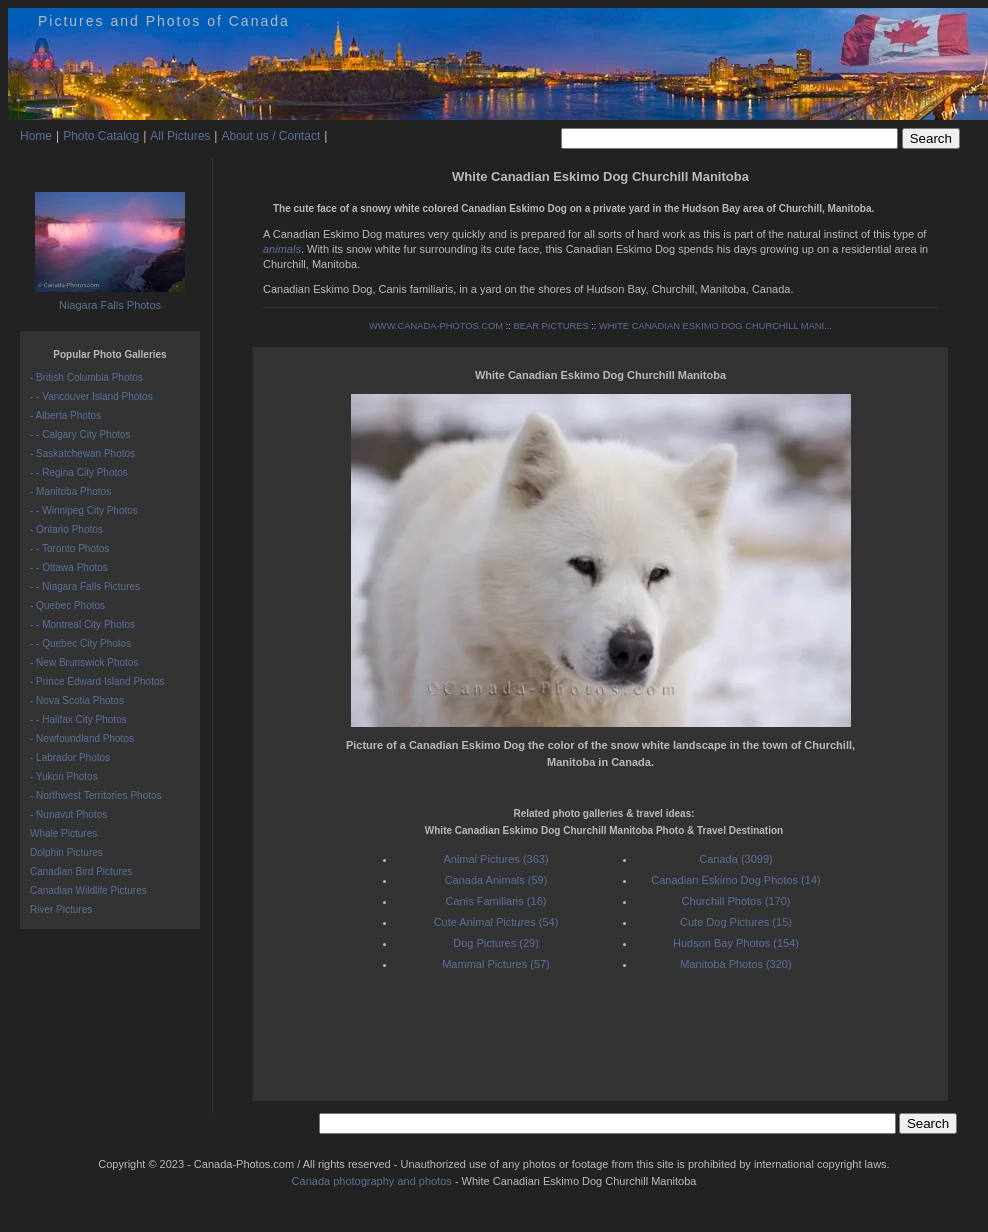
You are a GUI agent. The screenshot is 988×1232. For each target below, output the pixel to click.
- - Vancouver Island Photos (91, 396)
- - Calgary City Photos (80, 434)
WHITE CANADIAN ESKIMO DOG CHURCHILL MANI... (715, 326)
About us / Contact (270, 136)
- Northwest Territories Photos (96, 795)
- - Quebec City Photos (80, 643)
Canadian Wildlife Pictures (88, 890)
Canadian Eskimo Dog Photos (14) (735, 880)
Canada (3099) (735, 859)
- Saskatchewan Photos (82, 453)
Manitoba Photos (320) (735, 964)
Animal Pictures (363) (495, 859)
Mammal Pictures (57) (496, 964)
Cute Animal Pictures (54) (496, 922)
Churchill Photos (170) (736, 901)
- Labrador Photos (70, 757)
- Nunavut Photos (68, 814)
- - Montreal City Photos (82, 624)
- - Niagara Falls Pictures (85, 586)
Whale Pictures (63, 833)
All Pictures (180, 136)
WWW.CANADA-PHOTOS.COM (436, 326)
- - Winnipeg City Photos (84, 510)
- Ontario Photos (66, 529)
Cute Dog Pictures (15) (736, 922)
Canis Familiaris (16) (496, 901)
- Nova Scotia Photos (77, 700)
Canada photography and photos (372, 1181)
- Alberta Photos (65, 415)
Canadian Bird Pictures (81, 871)
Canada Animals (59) (496, 880)
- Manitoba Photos (70, 491)
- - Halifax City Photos (78, 719)
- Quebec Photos (67, 605)
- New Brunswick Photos (84, 662)
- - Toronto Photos (69, 548)
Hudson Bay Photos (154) (736, 943)
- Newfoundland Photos (82, 738)
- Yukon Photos (64, 776)
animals (282, 249)
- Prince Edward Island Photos (97, 681)
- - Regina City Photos (79, 472)
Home (36, 136)
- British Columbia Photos (86, 377)
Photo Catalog (101, 136)
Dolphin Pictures (66, 852)
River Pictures (61, 909)
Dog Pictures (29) (496, 943)
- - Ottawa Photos (69, 567)
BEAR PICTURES (550, 326)
